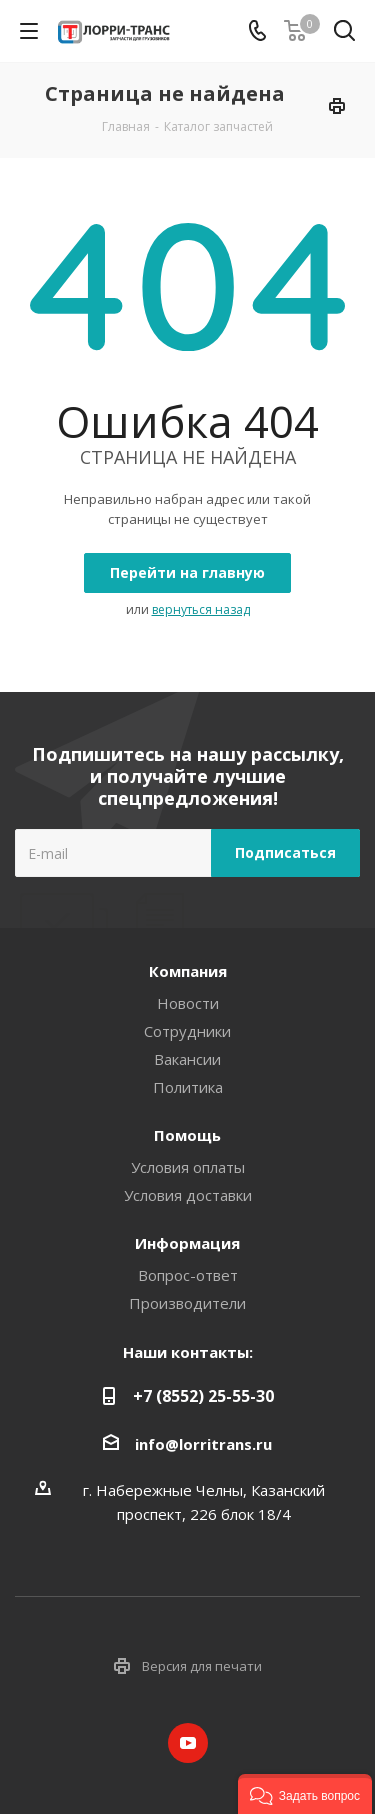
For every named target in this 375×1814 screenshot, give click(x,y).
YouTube (188, 1743)
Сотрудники (187, 1031)
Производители (187, 1303)
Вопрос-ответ (188, 1275)
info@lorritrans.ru (203, 1444)
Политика (188, 1087)
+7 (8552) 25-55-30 (203, 1396)
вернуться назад (201, 609)
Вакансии (187, 1059)
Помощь (187, 1135)
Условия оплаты (188, 1167)
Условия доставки (188, 1195)
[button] (305, 1794)
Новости (188, 1003)
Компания (188, 971)
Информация (187, 1243)
